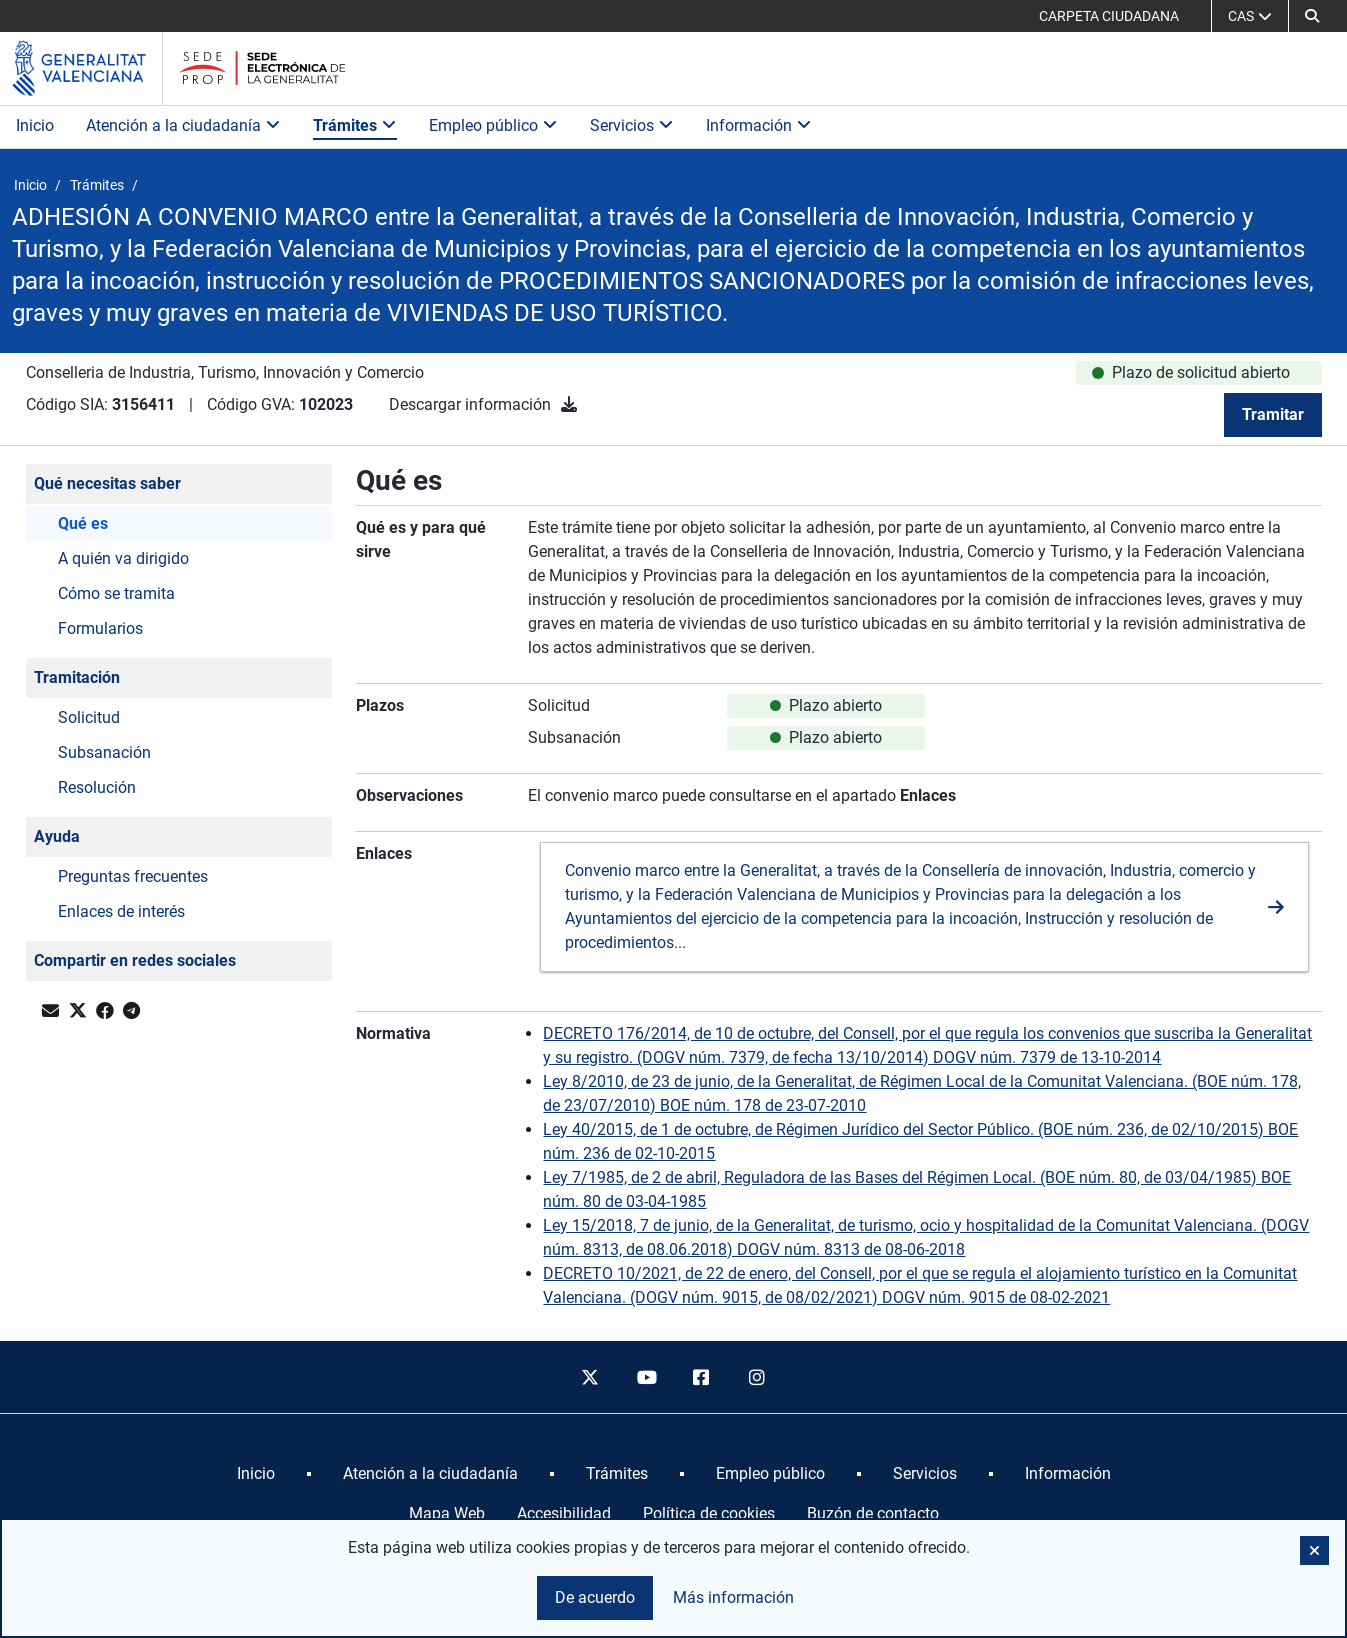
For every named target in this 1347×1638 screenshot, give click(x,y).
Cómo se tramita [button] (116, 593)
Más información (733, 1597)
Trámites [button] (355, 125)
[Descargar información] (569, 404)
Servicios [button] (632, 125)
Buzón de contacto (873, 1513)
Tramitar (1273, 414)
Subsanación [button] (104, 752)
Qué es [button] (83, 523)
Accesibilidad (564, 1513)
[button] (1312, 16)
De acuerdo (595, 1597)
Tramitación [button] (77, 677)
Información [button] (759, 125)
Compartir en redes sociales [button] (135, 960)
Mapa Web (447, 1513)
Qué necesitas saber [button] (107, 483)
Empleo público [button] (493, 125)
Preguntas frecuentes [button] (133, 876)
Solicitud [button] (89, 717)
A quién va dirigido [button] (123, 558)
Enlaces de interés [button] (121, 911)
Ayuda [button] (57, 836)
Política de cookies (709, 1513)
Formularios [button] (100, 628)
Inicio (35, 125)
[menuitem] (256, 1474)
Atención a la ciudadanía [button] (183, 125)
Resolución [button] (97, 787)
